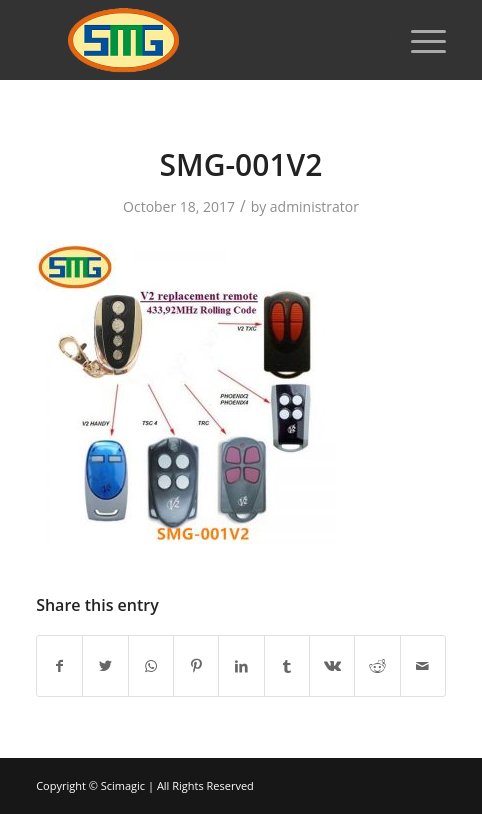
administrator (314, 206)
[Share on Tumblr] (287, 666)
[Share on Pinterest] (196, 666)
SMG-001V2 (241, 164)
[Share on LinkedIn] (241, 666)
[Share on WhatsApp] (151, 666)
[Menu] (418, 40)
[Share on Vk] (332, 666)
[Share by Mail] (423, 666)
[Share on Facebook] (59, 666)
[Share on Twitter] (105, 666)
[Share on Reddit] (377, 666)
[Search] (371, 40)
